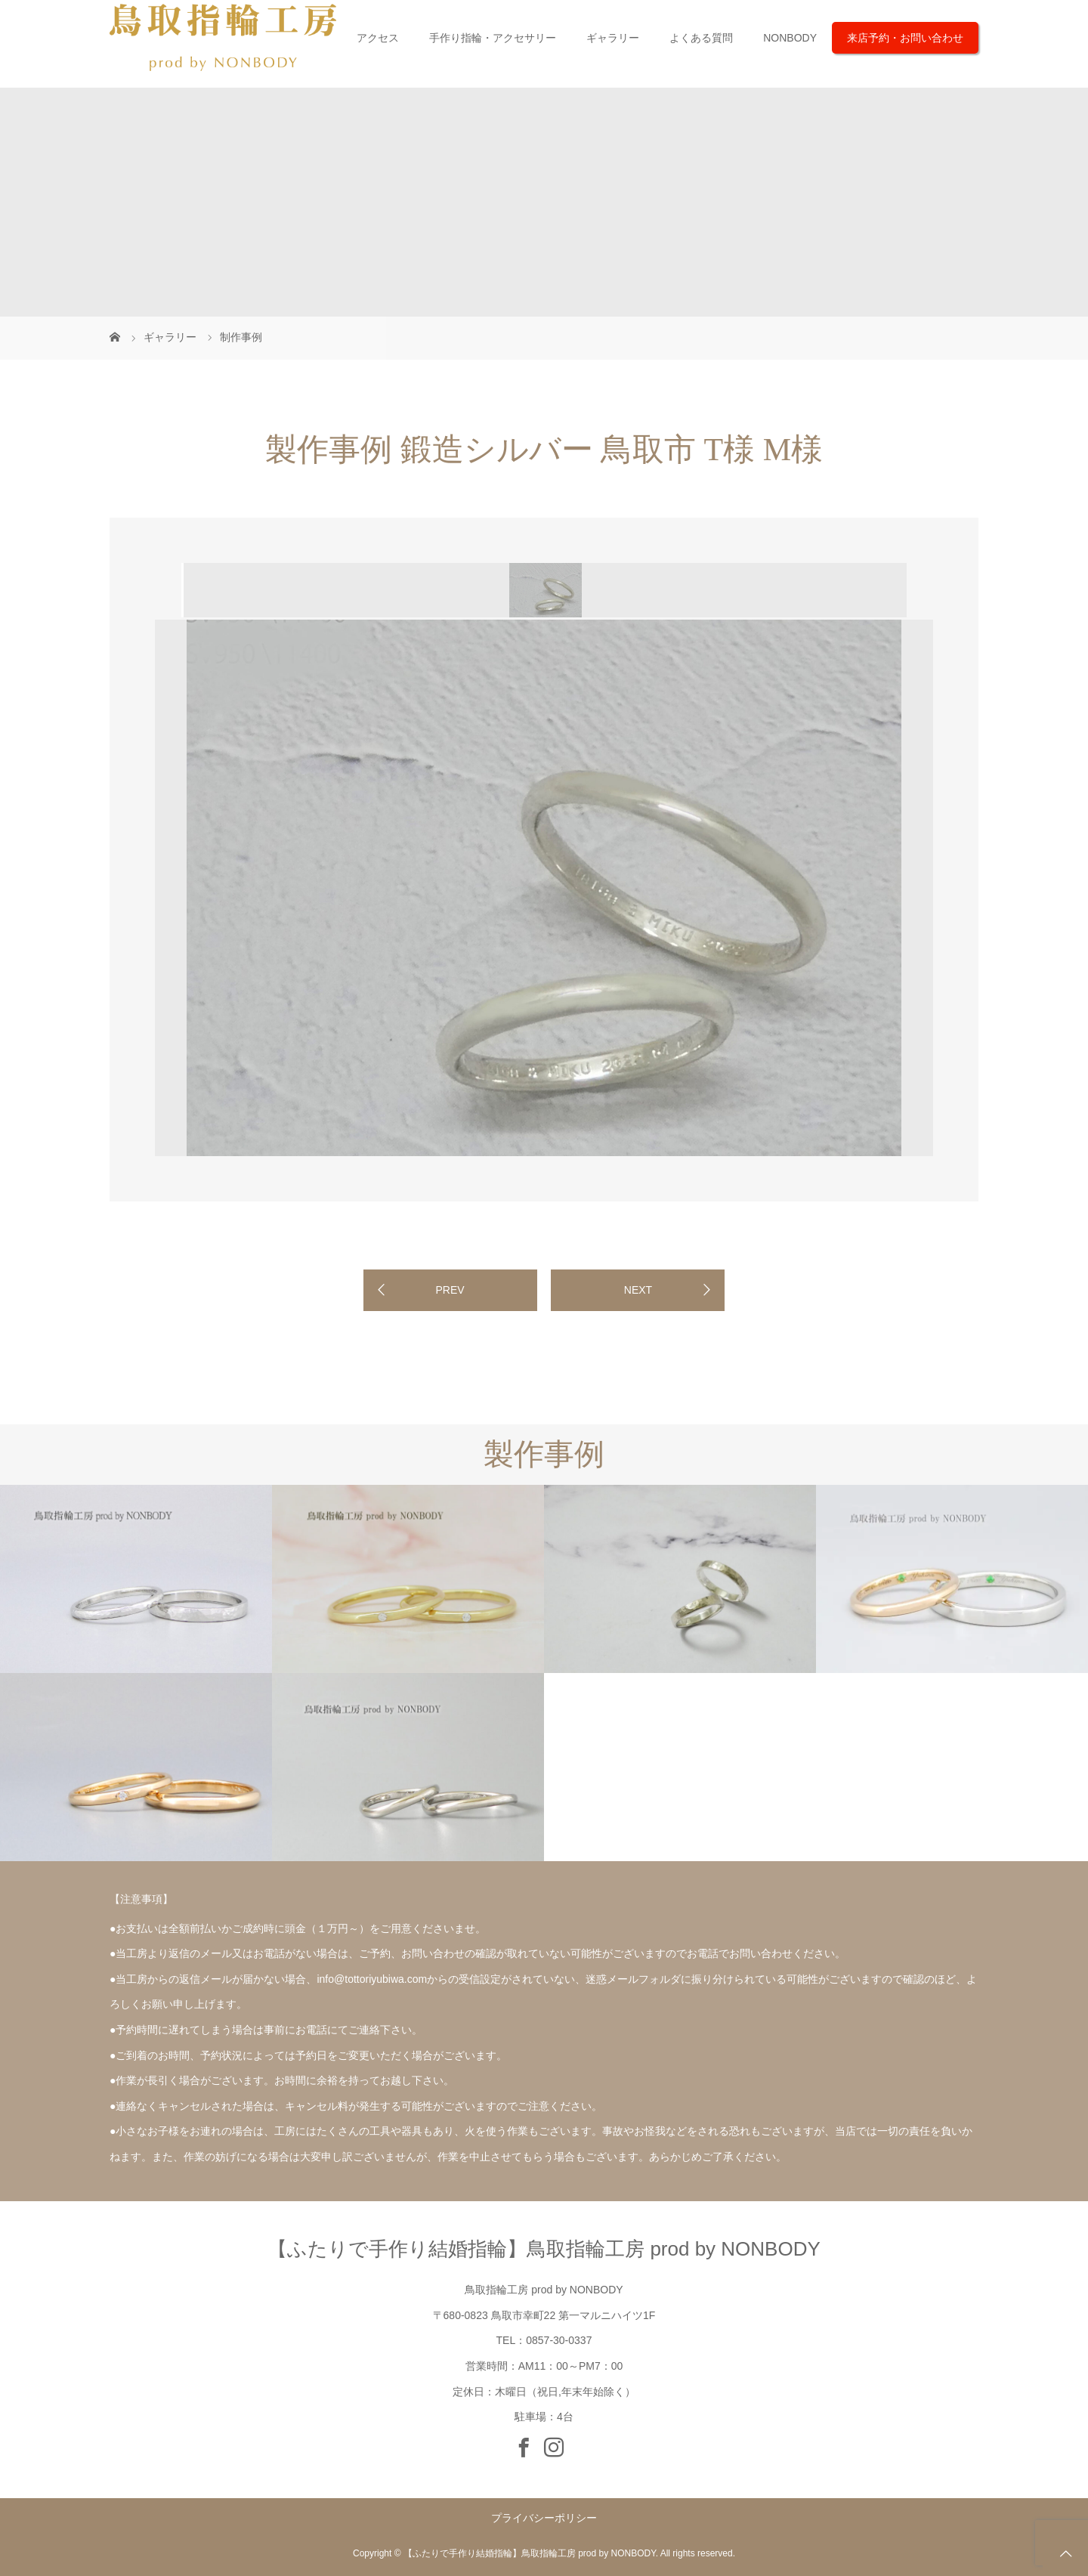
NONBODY (790, 38)
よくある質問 (701, 38)
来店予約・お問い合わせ (905, 38)
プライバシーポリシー (544, 2518)
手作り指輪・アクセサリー (492, 38)
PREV (449, 1290)
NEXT (638, 1290)
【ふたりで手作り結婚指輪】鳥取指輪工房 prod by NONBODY (544, 2248)
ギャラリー (612, 38)
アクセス (378, 38)
